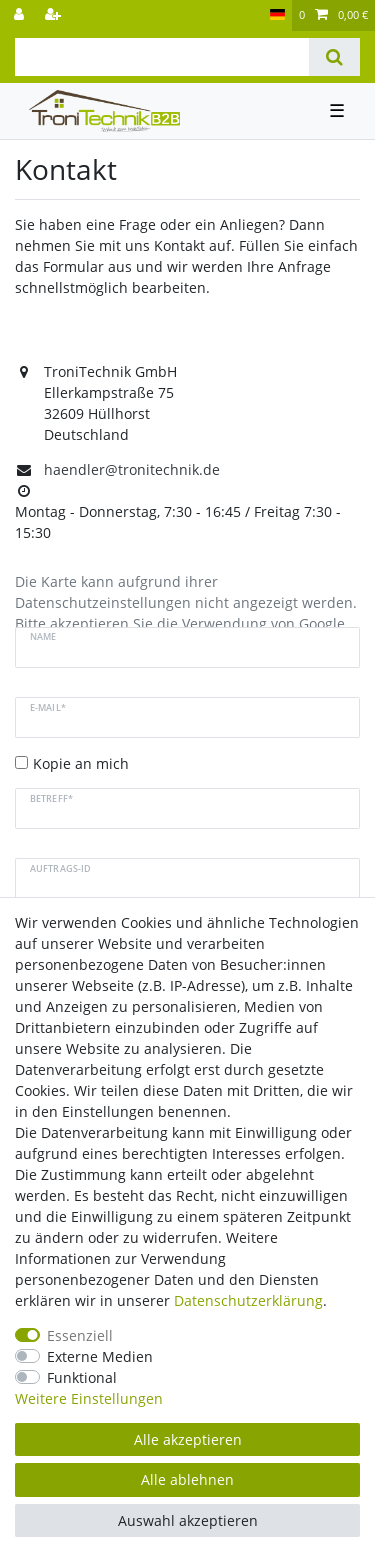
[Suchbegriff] (162, 57)
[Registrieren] (55, 15)
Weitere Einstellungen (89, 1398)
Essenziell (80, 1335)
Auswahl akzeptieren (188, 1520)
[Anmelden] (21, 15)
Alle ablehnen (187, 1479)
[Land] (277, 15)
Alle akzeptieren (188, 1439)
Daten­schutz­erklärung (248, 1300)
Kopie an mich (81, 763)
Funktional (82, 1377)
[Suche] (334, 57)
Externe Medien (100, 1356)
